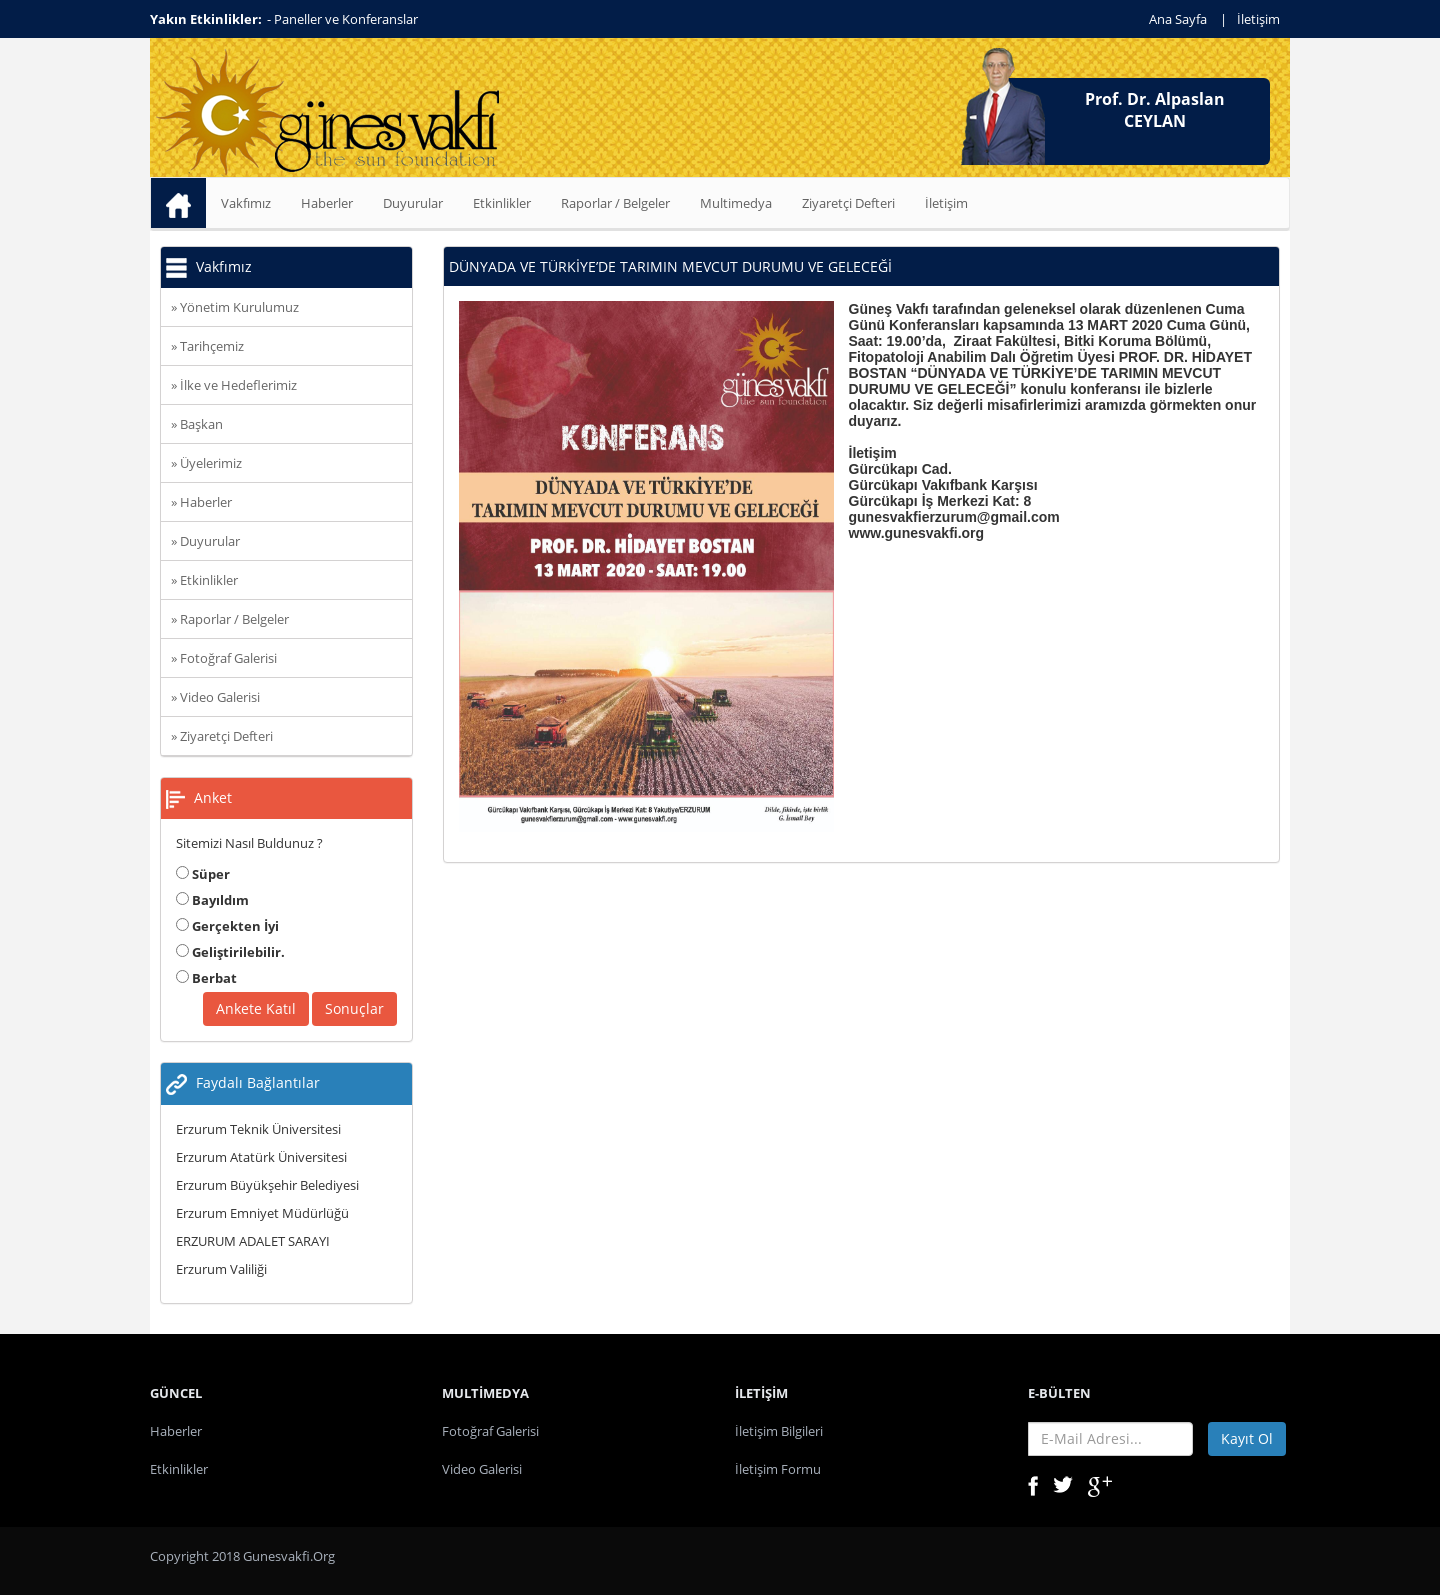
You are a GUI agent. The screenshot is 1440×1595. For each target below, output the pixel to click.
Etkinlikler (502, 203)
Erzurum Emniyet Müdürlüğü (262, 1213)
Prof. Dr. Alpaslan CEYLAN (1155, 110)
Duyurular (413, 203)
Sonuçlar (354, 1008)
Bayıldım (212, 900)
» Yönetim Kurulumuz (235, 307)
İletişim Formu (778, 1469)
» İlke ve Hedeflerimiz (234, 385)
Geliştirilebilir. (230, 952)
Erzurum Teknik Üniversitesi (258, 1129)
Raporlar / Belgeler (615, 203)
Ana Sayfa (1178, 19)
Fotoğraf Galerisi (490, 1431)
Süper (203, 874)
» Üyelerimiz (206, 463)
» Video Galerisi (215, 697)
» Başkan (197, 424)
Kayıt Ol (1247, 1438)
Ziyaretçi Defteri (848, 203)
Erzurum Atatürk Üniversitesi (261, 1157)
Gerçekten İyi (227, 926)
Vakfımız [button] (246, 203)
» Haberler (201, 502)
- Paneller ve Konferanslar (342, 19)
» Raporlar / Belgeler (230, 619)
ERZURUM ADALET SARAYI (253, 1241)
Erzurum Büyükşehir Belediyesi (267, 1185)
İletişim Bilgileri (779, 1431)
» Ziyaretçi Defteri (222, 736)
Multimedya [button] (736, 203)
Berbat (206, 978)
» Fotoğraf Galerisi (224, 658)
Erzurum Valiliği (221, 1269)
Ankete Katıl (256, 1008)
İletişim (1258, 19)
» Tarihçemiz (207, 346)
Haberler (327, 203)
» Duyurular (205, 541)
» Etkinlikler (204, 580)
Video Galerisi (482, 1469)
